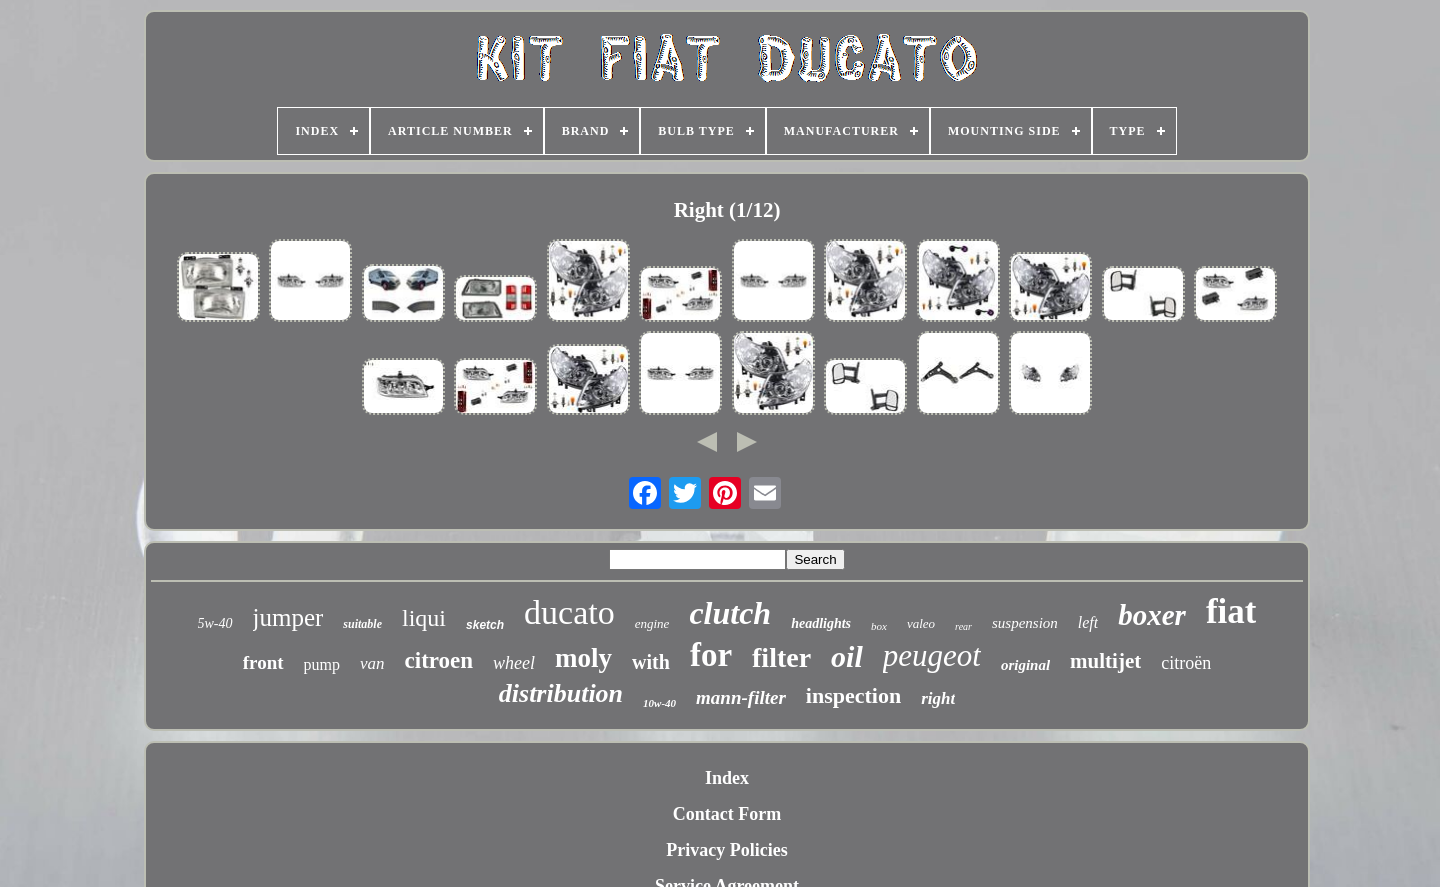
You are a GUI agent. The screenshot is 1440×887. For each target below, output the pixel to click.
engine (652, 623)
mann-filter (741, 697)
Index (727, 778)
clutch (730, 613)
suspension (1025, 623)
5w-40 (215, 623)
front (263, 662)
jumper (288, 617)
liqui (424, 618)
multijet (1105, 661)
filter (781, 657)
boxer (1152, 615)
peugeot (932, 655)
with (651, 662)
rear (963, 626)
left (1088, 622)
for (711, 655)
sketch (485, 625)
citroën (1186, 663)
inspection (853, 695)
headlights (821, 623)
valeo (921, 623)
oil (847, 656)
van (372, 663)
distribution (561, 693)
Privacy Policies (726, 850)
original (1025, 665)
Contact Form (727, 814)
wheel (514, 663)
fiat (1231, 611)
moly (583, 658)
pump (322, 664)
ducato (569, 612)
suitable (362, 624)
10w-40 (659, 703)
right (938, 698)
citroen (439, 660)
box (879, 626)
